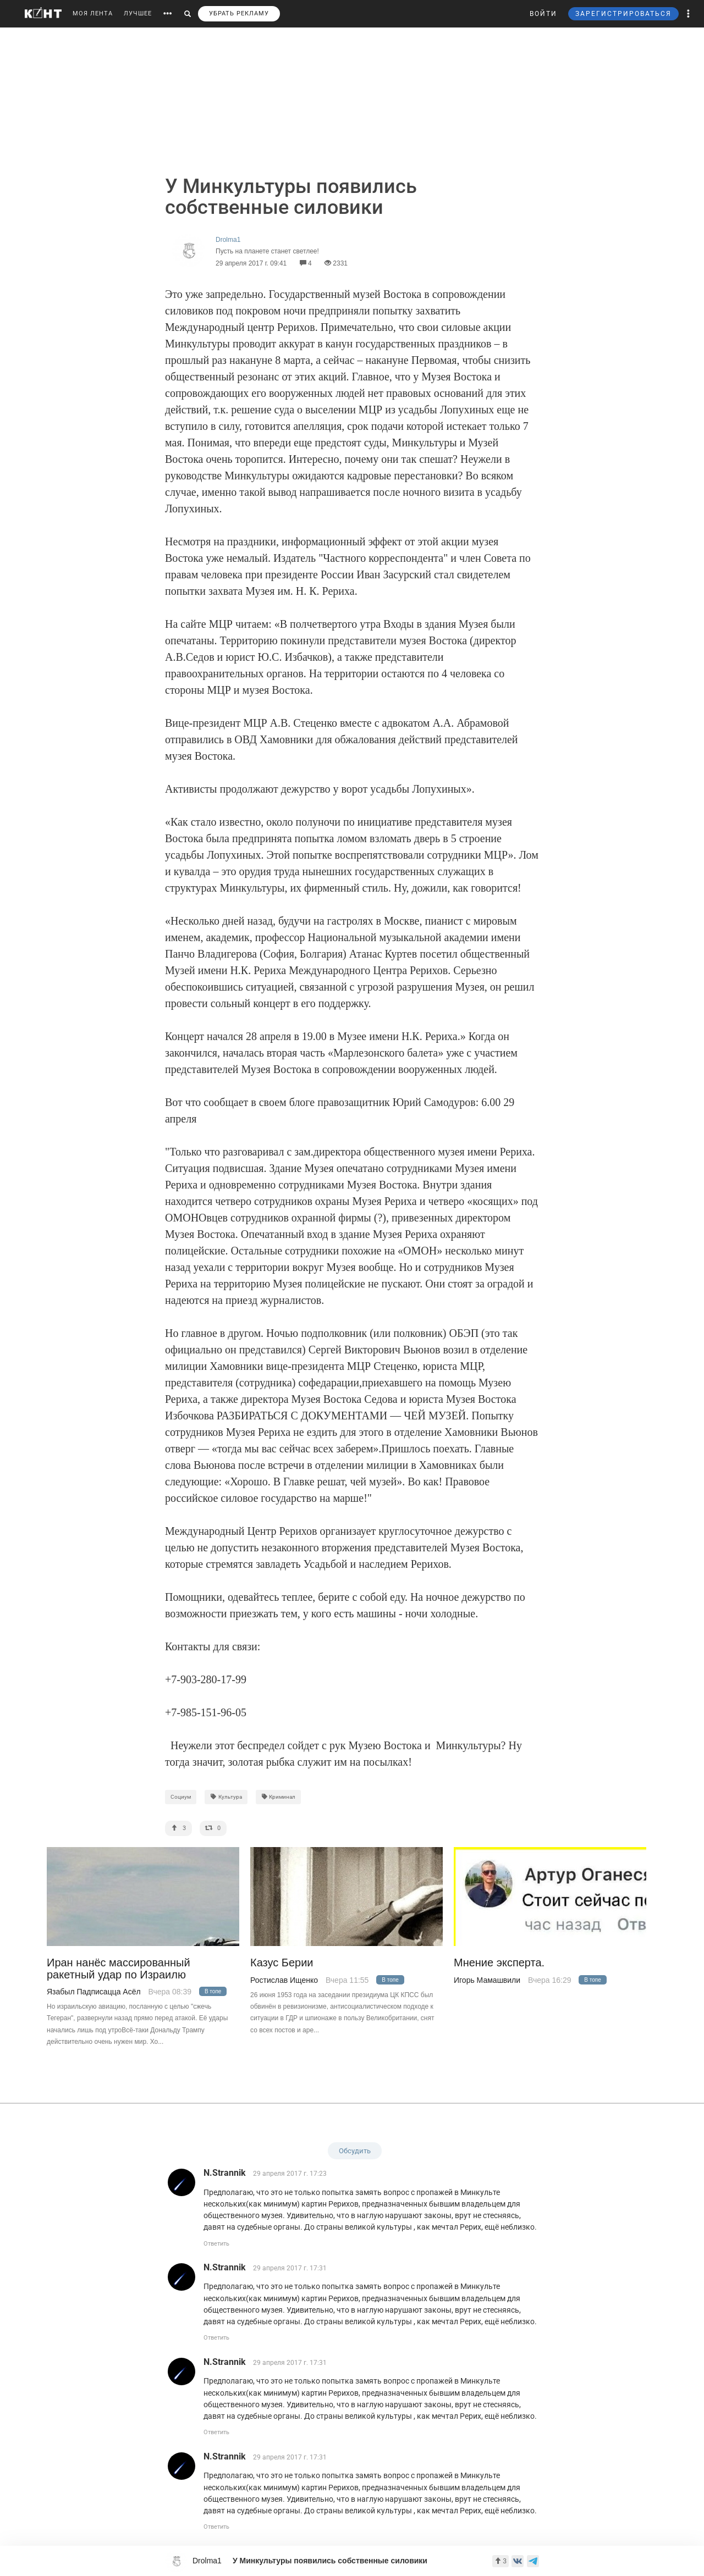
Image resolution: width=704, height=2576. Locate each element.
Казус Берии (282, 1963)
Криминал (278, 1797)
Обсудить (355, 2151)
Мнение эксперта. (499, 1963)
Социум (180, 1797)
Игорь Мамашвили (487, 1980)
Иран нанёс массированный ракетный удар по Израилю (118, 1968)
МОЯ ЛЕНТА (93, 13)
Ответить (216, 2243)
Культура (226, 1797)
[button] (688, 13)
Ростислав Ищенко (284, 1980)
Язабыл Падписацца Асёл (94, 1991)
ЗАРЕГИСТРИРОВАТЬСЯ (623, 14)
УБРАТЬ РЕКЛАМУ (239, 13)
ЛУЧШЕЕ (138, 13)
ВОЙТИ (543, 14)
